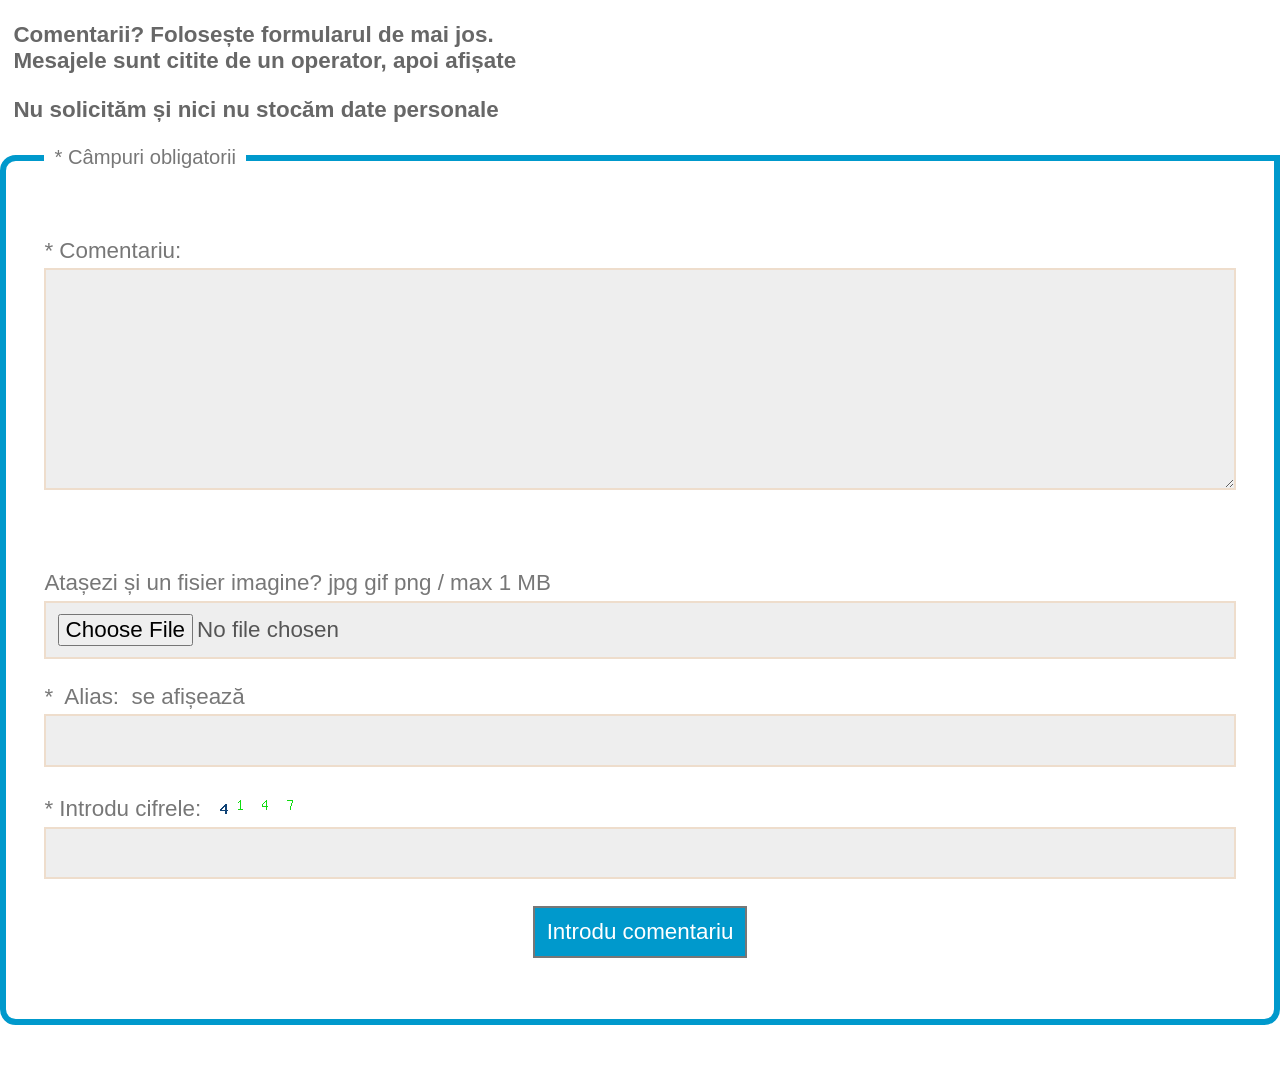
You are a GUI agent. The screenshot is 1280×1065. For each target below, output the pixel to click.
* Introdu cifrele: (639, 875)
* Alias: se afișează (639, 765)
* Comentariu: (639, 384)
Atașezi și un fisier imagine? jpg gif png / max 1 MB (639, 654)
